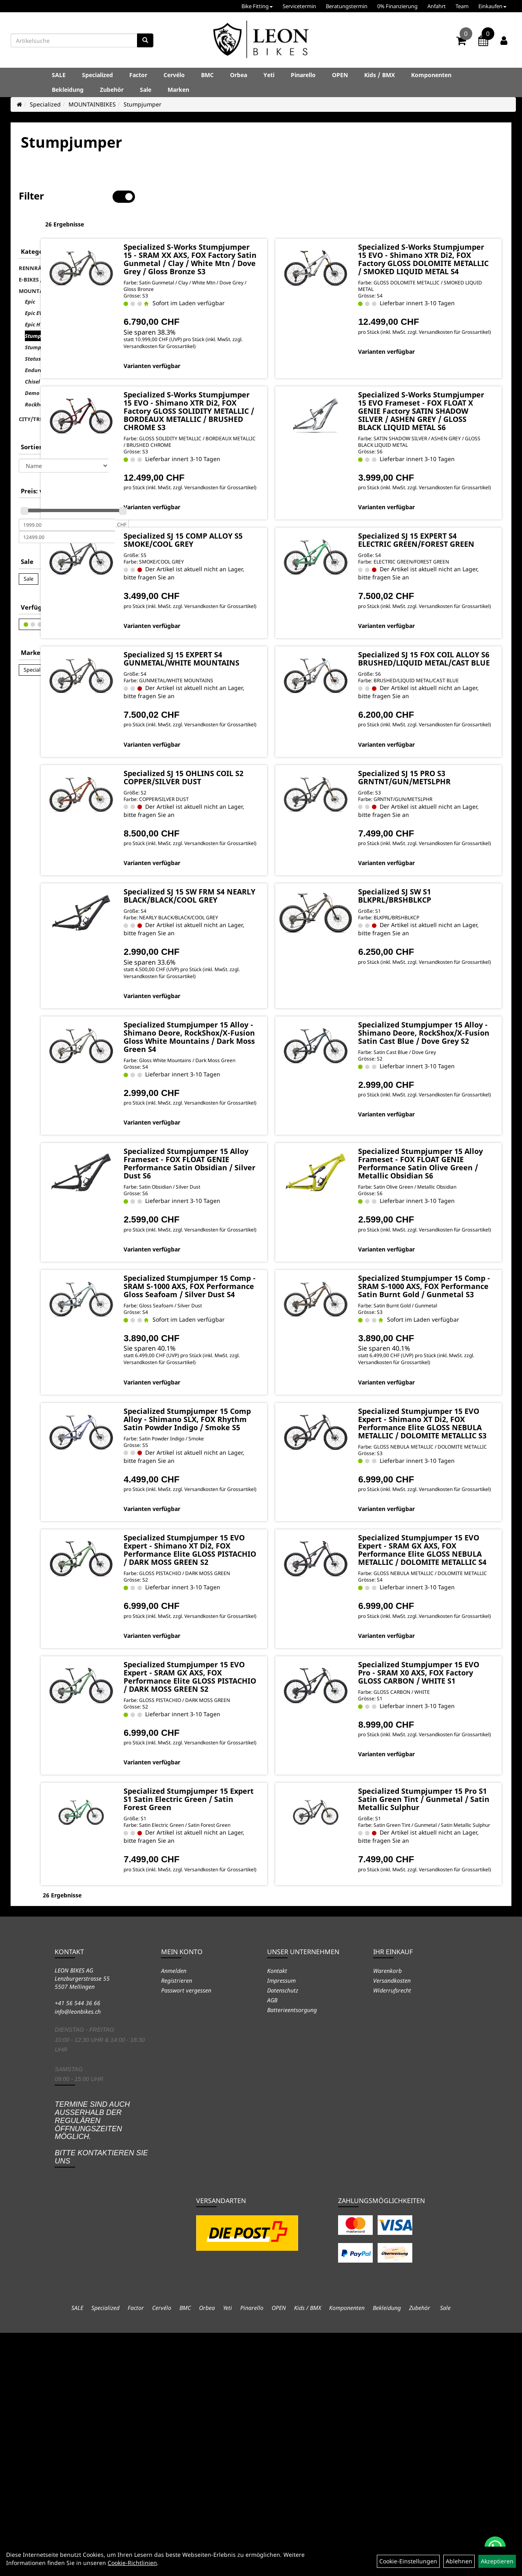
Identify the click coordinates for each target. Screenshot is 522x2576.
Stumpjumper (142, 104)
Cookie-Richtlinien (132, 2563)
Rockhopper (40, 378)
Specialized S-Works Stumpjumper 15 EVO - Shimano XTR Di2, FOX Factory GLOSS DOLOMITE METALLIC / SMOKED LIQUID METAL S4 (439, 240)
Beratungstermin (346, 6)
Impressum (281, 2224)
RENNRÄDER (35, 242)
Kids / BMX (379, 75)
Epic (30, 276)
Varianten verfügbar (236, 363)
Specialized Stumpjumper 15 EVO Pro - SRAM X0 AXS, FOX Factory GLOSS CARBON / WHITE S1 (441, 1878)
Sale (145, 89)
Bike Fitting (257, 6)
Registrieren (176, 2224)
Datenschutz (282, 2234)
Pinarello (303, 75)
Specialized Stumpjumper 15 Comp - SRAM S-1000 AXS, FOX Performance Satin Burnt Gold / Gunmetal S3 (440, 1412)
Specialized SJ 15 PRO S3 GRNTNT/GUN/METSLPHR (439, 834)
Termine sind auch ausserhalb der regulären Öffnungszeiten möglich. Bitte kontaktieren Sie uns (101, 2375)
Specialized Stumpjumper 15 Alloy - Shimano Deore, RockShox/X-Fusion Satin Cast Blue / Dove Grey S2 (440, 1117)
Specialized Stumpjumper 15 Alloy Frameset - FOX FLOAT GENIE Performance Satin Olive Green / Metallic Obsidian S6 (441, 1270)
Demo (32, 367)
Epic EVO (35, 287)
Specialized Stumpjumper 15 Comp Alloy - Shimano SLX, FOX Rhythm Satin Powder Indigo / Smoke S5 (255, 1565)
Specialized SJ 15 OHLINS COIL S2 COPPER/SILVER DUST (253, 838)
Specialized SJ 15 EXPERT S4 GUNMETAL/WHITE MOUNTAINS (257, 698)
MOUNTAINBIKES (92, 104)
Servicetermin (299, 6)
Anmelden (173, 2214)
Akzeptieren (497, 2561)
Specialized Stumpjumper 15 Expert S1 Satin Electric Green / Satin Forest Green (257, 2022)
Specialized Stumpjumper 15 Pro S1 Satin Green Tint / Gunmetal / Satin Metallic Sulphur (443, 2026)
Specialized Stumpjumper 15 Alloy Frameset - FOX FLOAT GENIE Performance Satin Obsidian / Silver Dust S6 (256, 1270)
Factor (138, 75)
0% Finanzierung (397, 6)
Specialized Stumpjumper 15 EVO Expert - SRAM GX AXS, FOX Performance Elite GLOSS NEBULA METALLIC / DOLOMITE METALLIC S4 (440, 1729)
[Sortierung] (63, 440)
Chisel (32, 355)
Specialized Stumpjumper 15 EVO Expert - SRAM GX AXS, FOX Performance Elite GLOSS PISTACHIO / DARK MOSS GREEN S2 (255, 1882)
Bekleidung (68, 89)
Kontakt (277, 2214)
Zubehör (112, 89)
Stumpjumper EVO (47, 321)
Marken (178, 89)
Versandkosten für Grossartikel (269, 343)
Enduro (34, 344)
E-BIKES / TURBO (40, 253)
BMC (207, 75)
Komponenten (431, 75)
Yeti (268, 75)
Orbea (238, 75)
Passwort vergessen (186, 2234)
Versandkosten (392, 2224)
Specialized (97, 75)
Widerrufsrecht (392, 2234)
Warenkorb (387, 2214)
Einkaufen (492, 6)
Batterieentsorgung (292, 2253)
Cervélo (174, 75)
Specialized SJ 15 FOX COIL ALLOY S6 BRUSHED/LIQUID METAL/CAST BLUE (443, 698)
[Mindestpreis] (67, 499)
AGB (272, 2244)
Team (462, 6)
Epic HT (34, 298)
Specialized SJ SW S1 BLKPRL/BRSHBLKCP (429, 968)
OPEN (340, 75)
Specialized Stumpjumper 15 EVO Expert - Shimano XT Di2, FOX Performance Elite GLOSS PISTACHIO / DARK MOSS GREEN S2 (255, 1725)
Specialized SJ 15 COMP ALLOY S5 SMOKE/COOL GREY (250, 564)
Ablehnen (459, 2561)
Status (33, 333)
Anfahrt (436, 6)
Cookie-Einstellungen (408, 2561)
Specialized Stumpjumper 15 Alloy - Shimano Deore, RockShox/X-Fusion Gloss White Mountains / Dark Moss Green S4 (255, 1121)
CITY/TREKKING (39, 393)
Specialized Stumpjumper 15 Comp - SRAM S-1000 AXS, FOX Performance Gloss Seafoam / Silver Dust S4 (255, 1412)
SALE (59, 75)
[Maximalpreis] (67, 511)
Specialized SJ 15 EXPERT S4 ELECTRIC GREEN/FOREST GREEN (442, 564)
